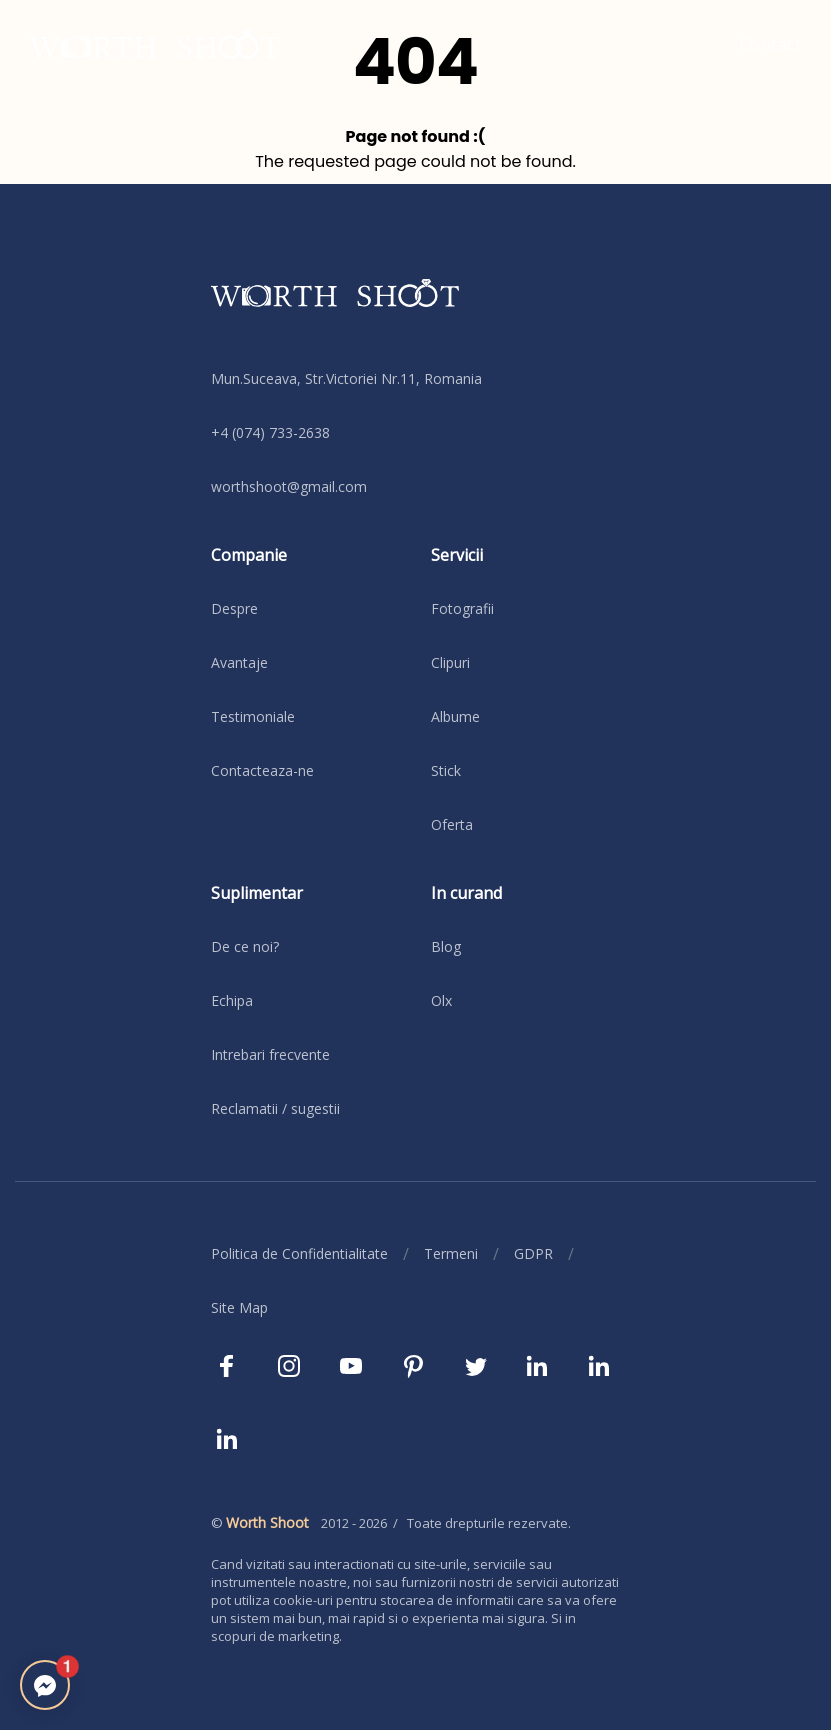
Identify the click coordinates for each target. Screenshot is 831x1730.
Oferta (452, 824)
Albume (455, 716)
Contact (771, 44)
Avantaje (239, 662)
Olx (441, 1000)
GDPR (533, 1253)
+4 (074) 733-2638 (270, 432)
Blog (446, 946)
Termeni (451, 1253)
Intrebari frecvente (270, 1054)
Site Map (239, 1307)
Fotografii (462, 608)
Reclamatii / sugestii (275, 1108)
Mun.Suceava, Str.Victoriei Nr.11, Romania (346, 378)
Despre (234, 608)
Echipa (232, 1000)
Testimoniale (253, 716)
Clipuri (450, 662)
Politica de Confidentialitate (299, 1253)
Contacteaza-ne (262, 770)
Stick (446, 770)
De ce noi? (245, 946)
